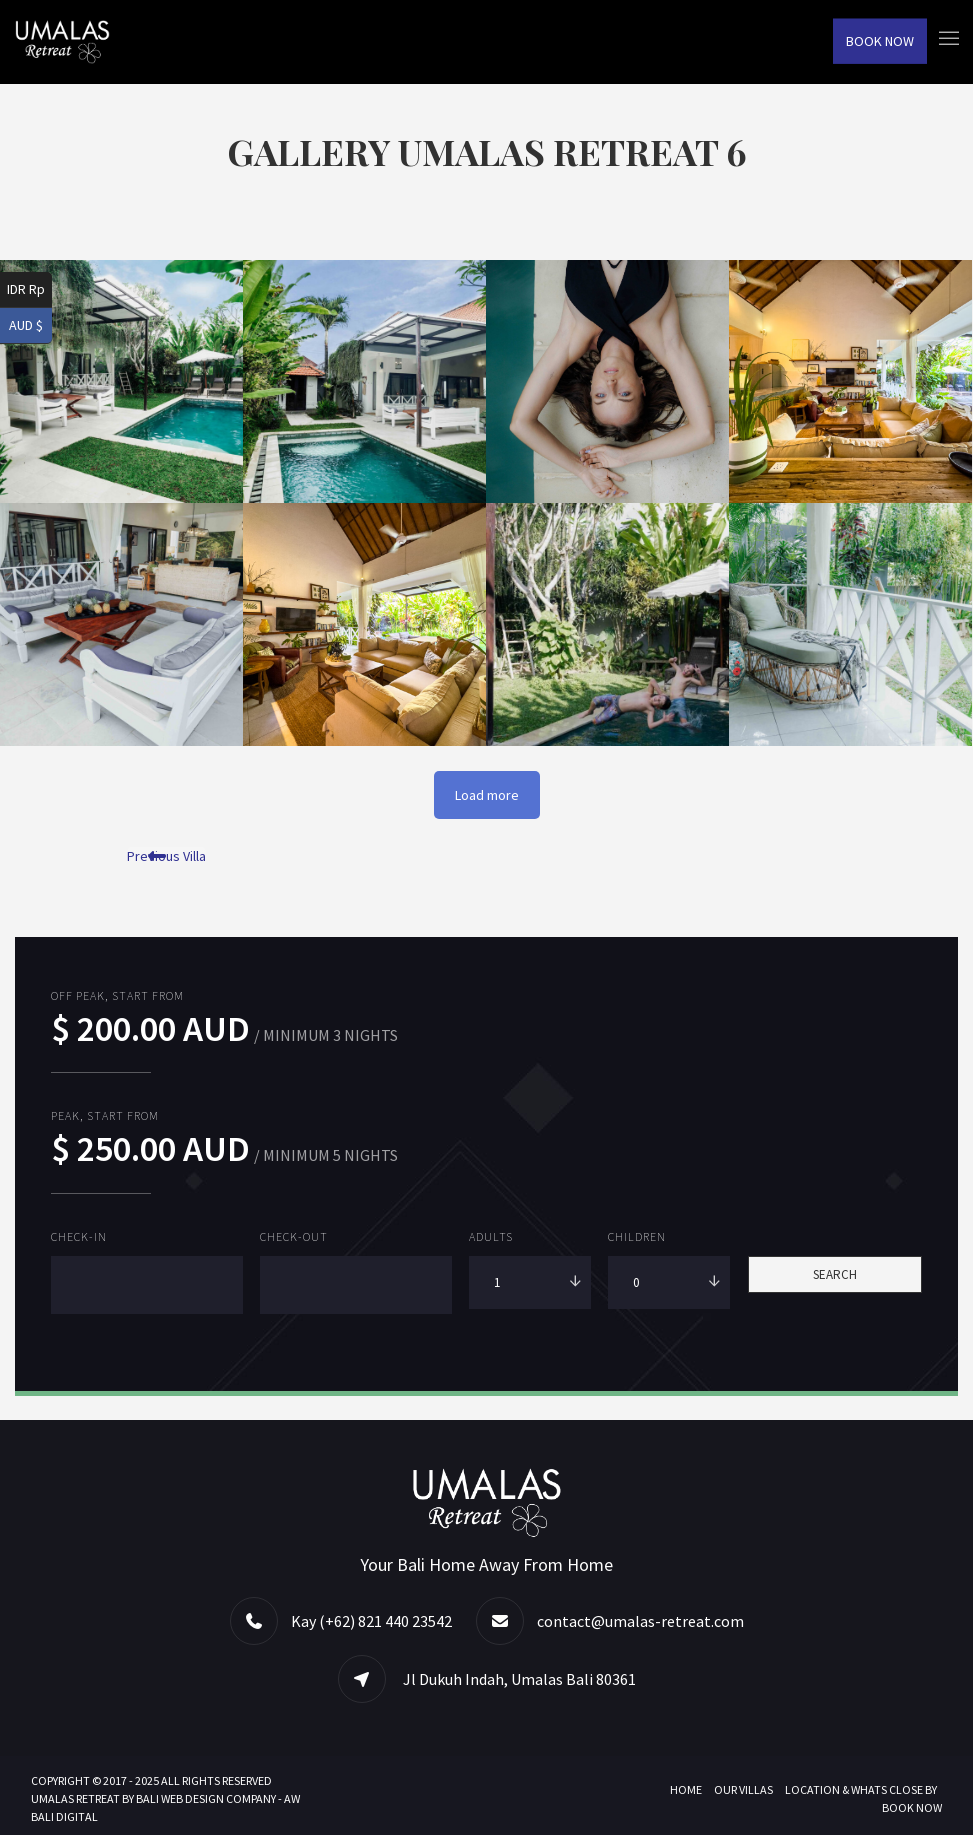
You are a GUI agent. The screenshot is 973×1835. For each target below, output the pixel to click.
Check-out (294, 1236)
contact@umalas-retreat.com (640, 1620)
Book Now (880, 41)
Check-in (79, 1236)
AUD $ (26, 325)
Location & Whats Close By (861, 1788)
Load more (487, 795)
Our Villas (743, 1788)
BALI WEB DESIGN (180, 1797)
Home (686, 1788)
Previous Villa (166, 856)
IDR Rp (26, 289)
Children (637, 1236)
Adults (491, 1236)
